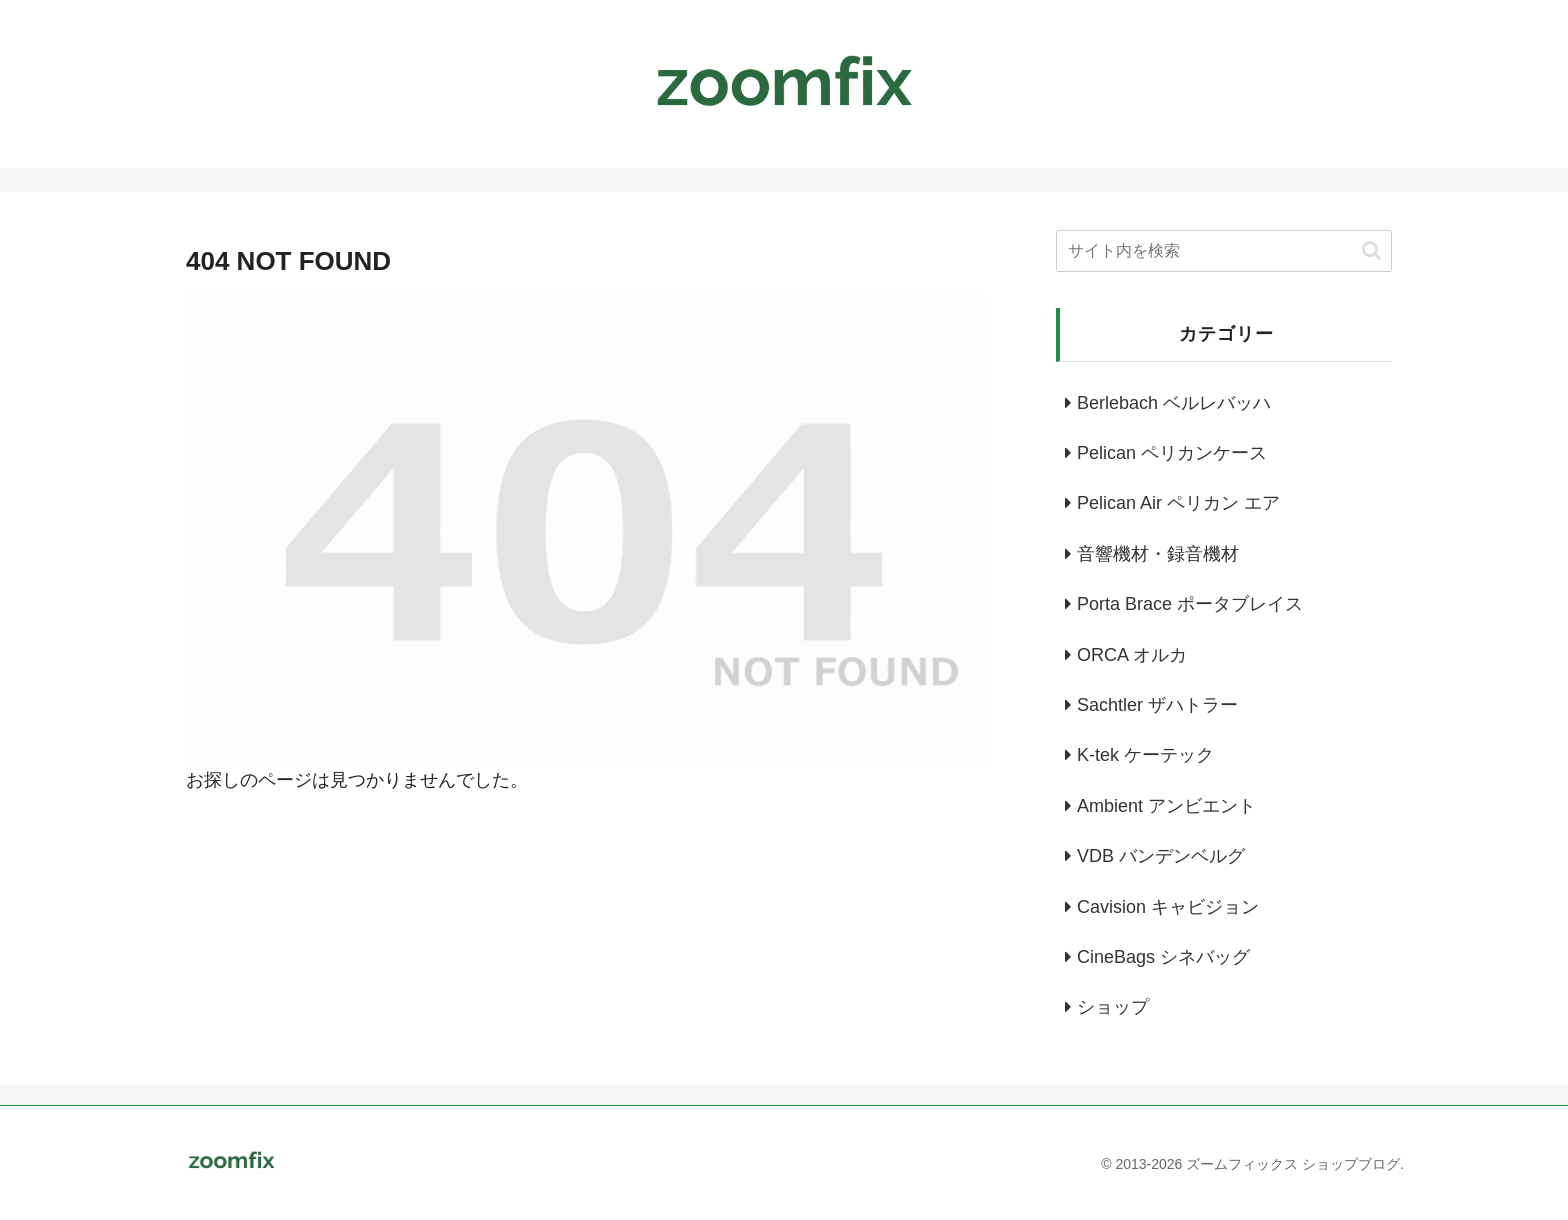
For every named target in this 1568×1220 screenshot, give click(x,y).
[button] (1371, 250)
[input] (1224, 251)
